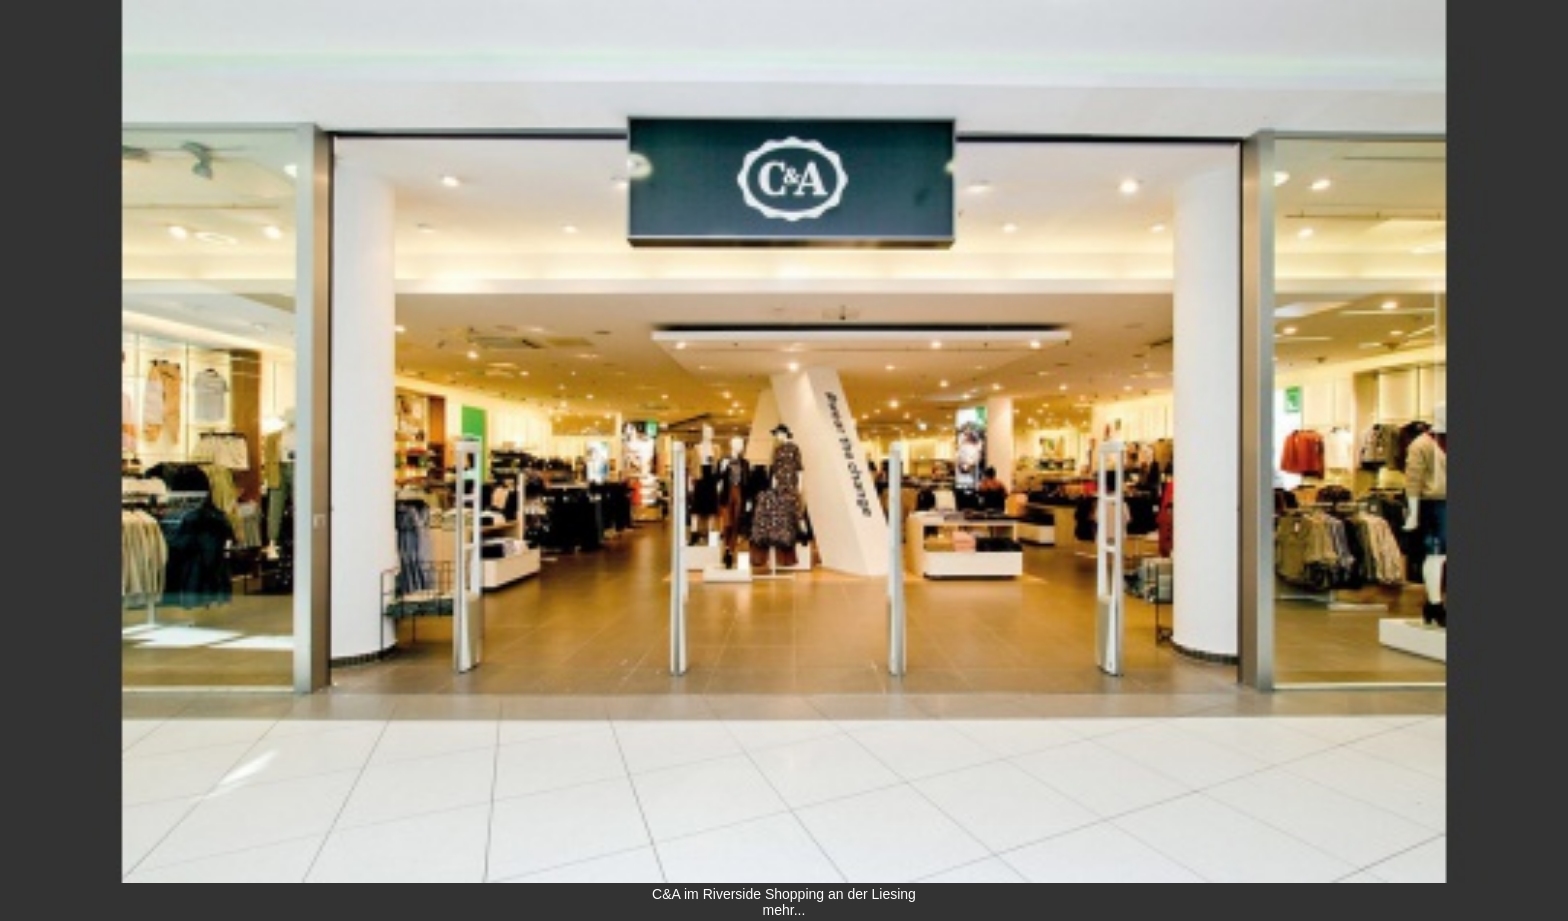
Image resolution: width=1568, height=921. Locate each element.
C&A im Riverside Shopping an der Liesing (784, 894)
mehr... (784, 910)
